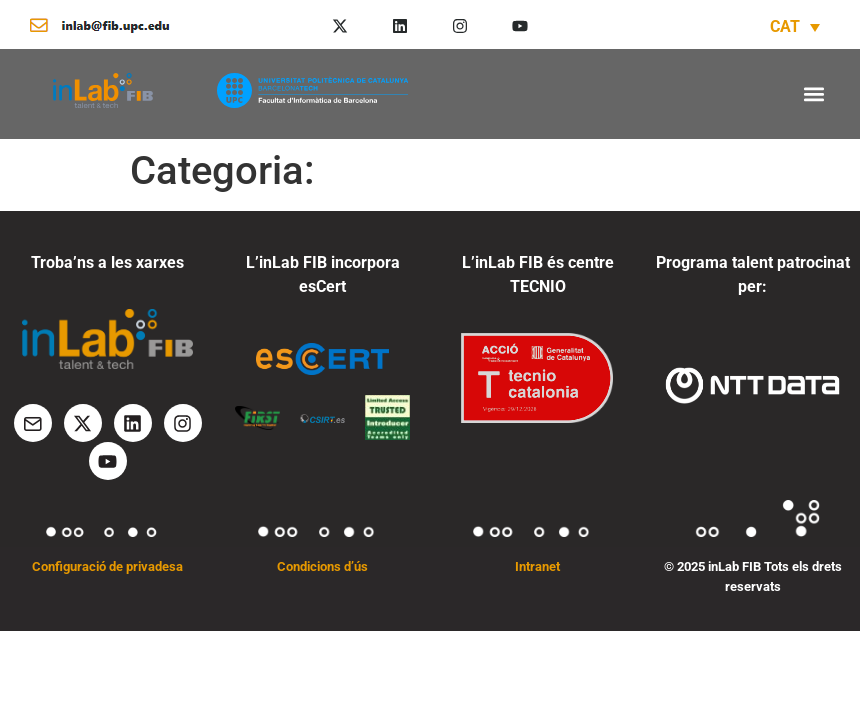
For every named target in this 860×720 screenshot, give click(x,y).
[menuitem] (795, 26)
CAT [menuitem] (785, 26)
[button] (813, 93)
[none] (795, 26)
